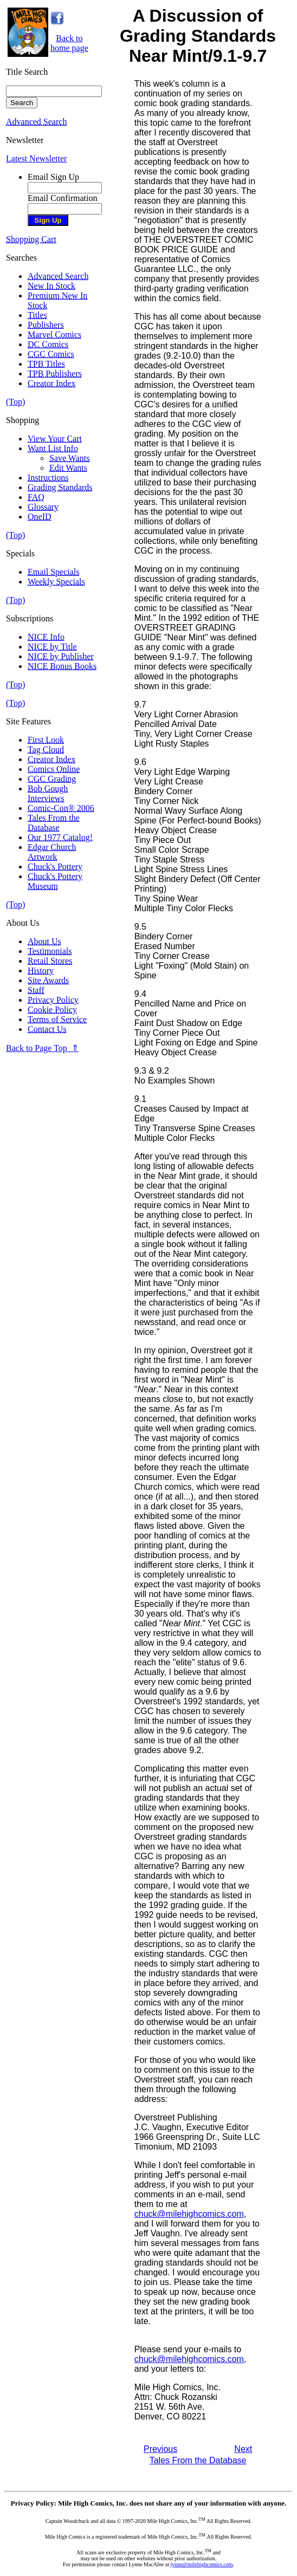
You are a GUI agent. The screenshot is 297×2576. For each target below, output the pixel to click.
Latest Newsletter (36, 158)
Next (243, 2449)
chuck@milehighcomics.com (189, 2213)
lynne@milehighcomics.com (202, 2564)
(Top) (15, 401)
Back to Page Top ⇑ (42, 1048)
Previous (160, 2449)
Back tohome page (69, 43)
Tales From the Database (198, 2460)
